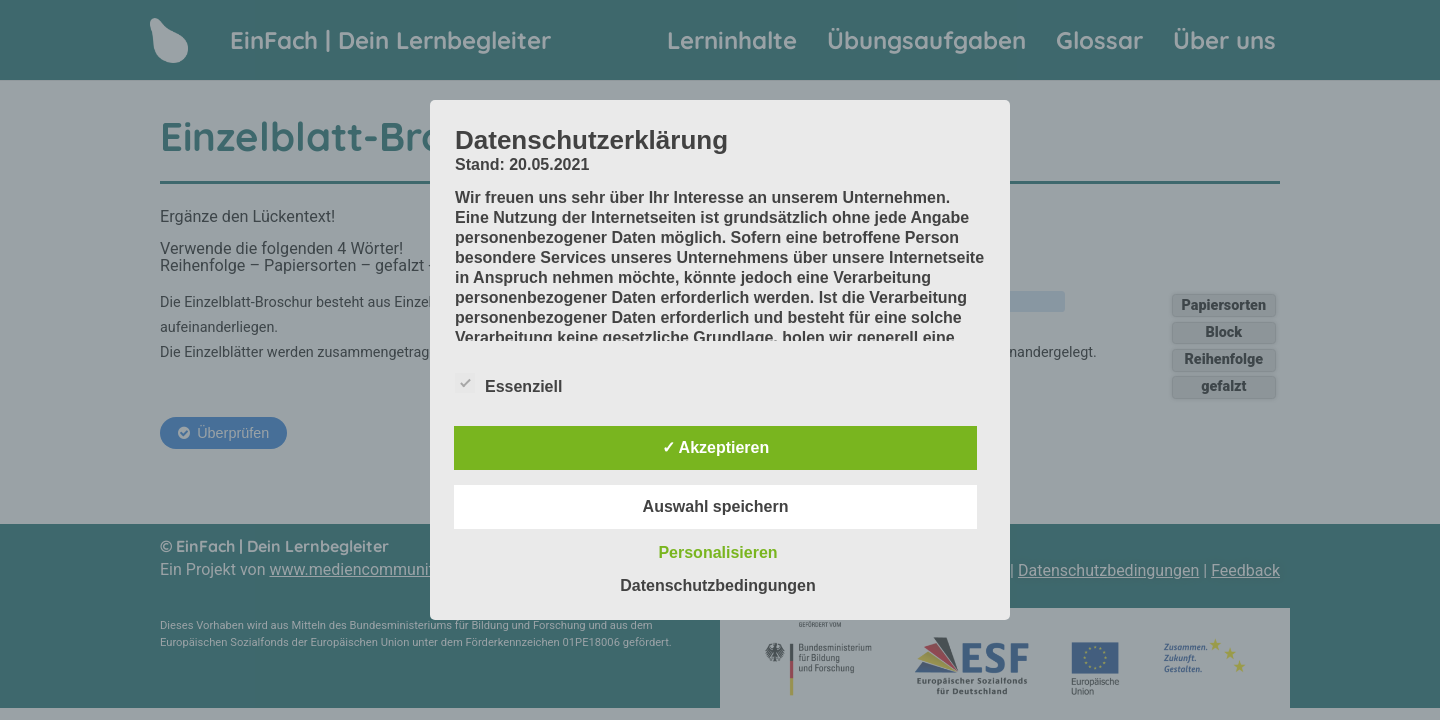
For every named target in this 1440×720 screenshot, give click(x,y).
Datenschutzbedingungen (718, 585)
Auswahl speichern (716, 506)
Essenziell (508, 383)
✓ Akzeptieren (716, 447)
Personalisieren (717, 552)
